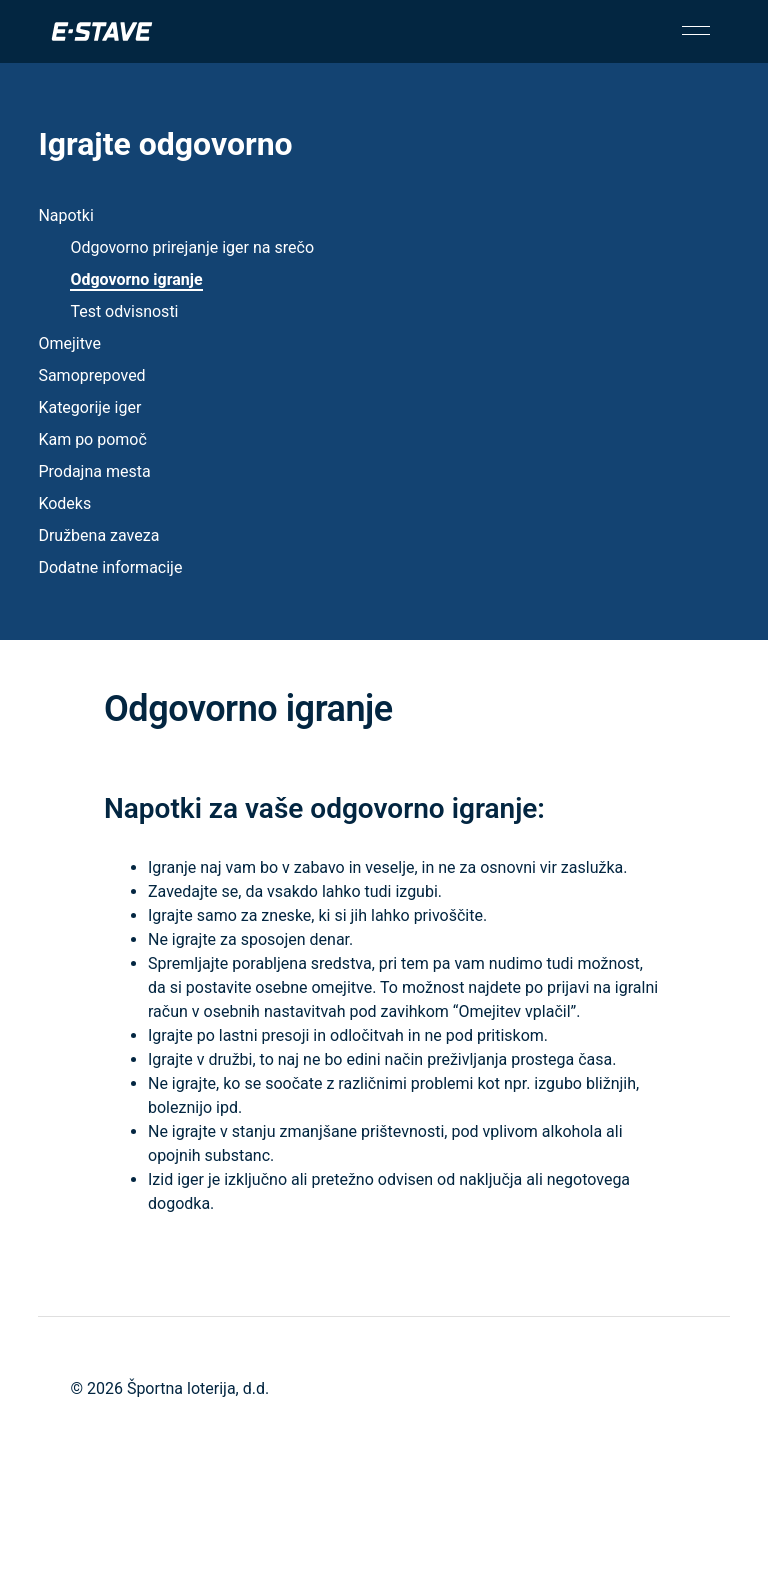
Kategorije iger (89, 407)
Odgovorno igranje (136, 279)
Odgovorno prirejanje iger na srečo (192, 247)
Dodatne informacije (110, 567)
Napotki (65, 215)
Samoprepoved (91, 375)
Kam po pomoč (92, 439)
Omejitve (69, 343)
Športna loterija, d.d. (198, 1388)
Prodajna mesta (94, 471)
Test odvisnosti (124, 311)
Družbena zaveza (98, 535)
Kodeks (64, 503)
